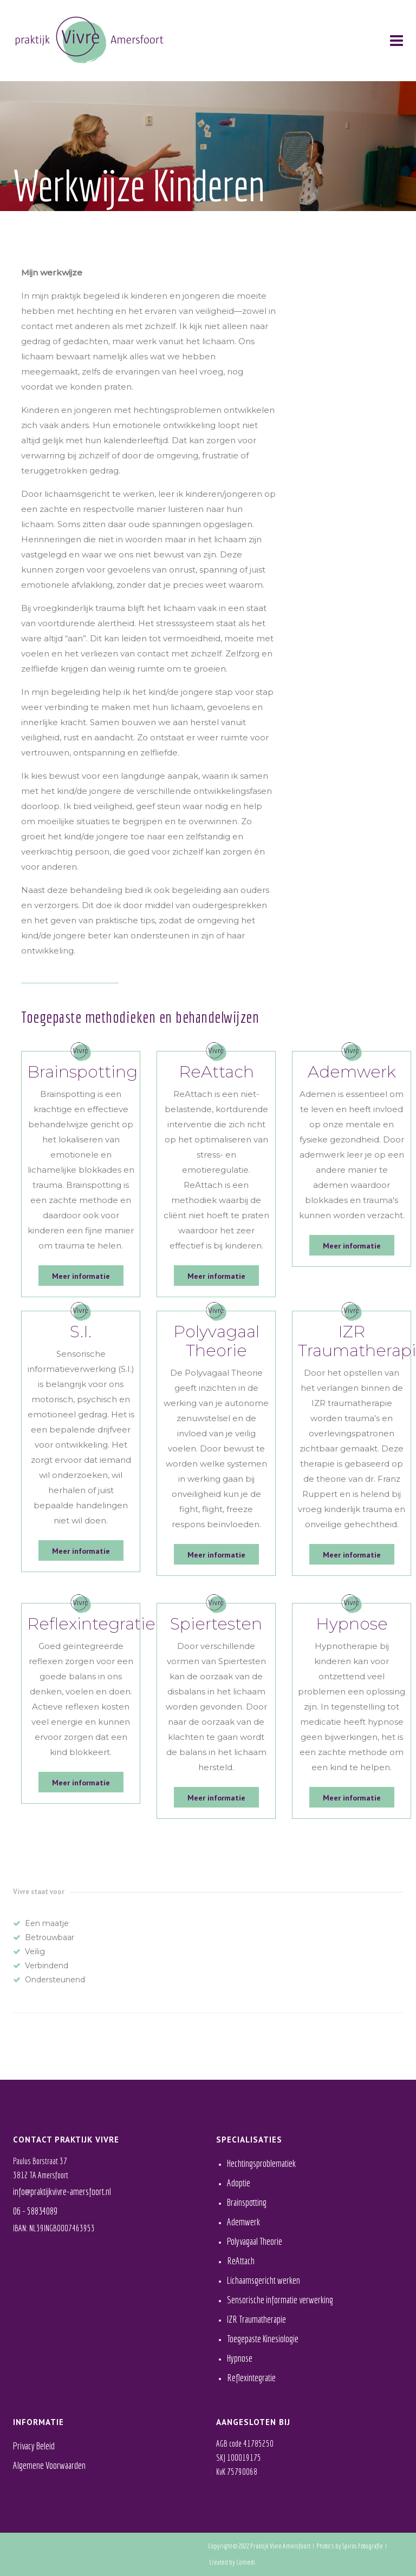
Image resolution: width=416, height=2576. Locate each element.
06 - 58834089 (35, 2211)
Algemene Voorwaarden (49, 2465)
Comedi (245, 2562)
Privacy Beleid (34, 2446)
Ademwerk (243, 2221)
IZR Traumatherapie (256, 2319)
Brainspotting (246, 2202)
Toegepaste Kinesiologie (262, 2338)
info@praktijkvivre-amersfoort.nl (62, 2191)
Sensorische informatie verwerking (280, 2299)
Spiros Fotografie (362, 2546)
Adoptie (238, 2183)
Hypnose (239, 2358)
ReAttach (241, 2260)
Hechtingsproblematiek (261, 2163)
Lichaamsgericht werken (263, 2280)
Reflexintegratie (251, 2377)
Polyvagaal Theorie (254, 2241)
